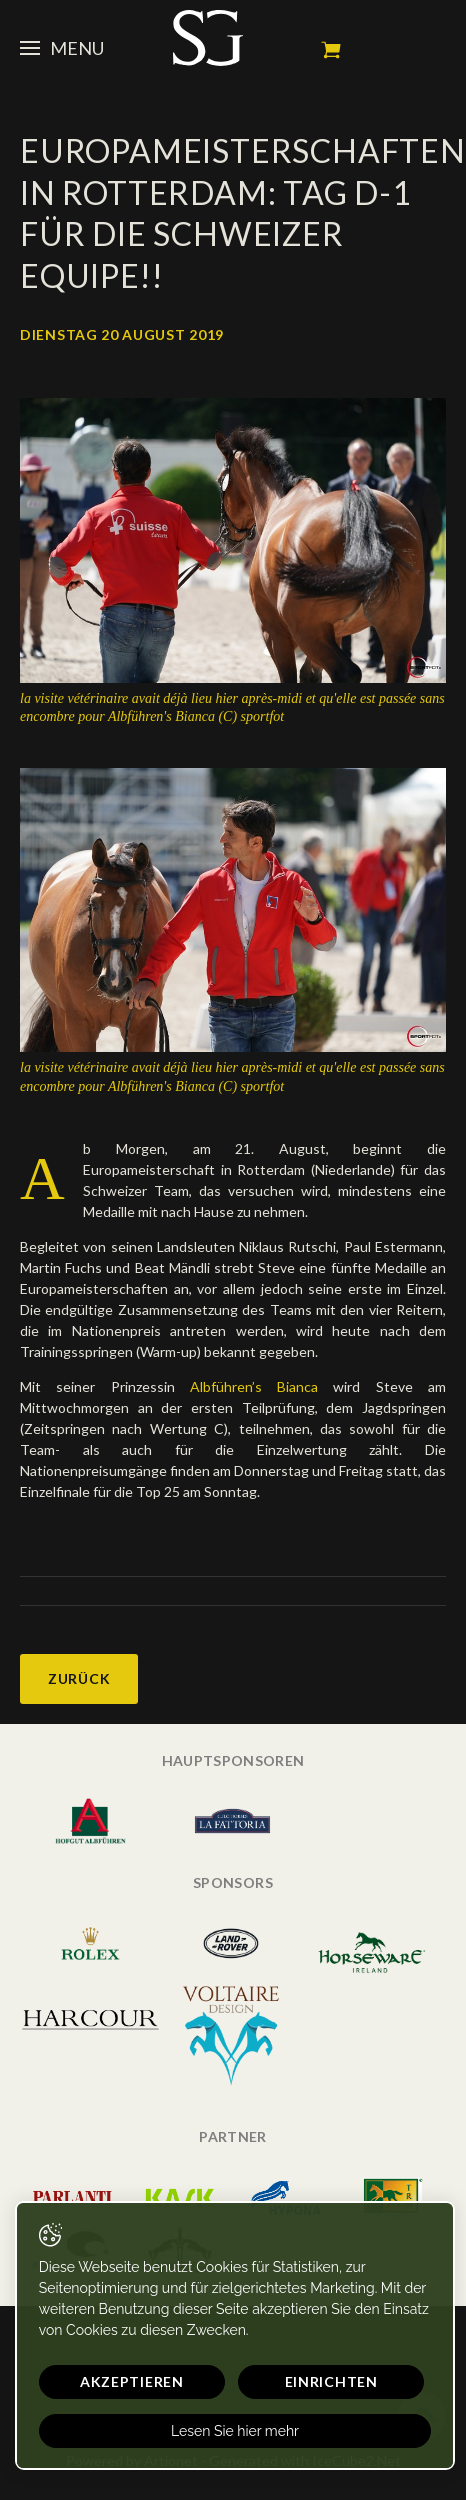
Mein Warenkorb (331, 50)
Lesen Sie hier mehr (235, 2431)
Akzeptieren (132, 2381)
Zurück (79, 1678)
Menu (62, 48)
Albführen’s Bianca (254, 1386)
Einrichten (331, 2381)
